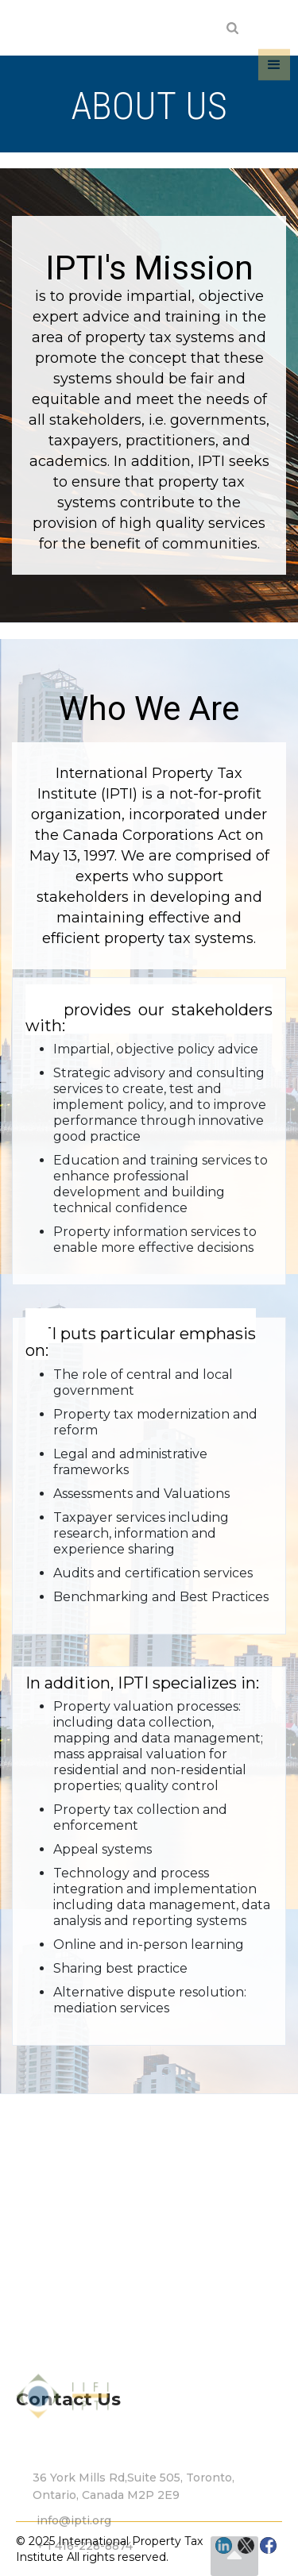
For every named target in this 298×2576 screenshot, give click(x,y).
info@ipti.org (74, 2539)
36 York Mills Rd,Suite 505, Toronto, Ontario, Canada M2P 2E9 (133, 2505)
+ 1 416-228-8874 (85, 2565)
